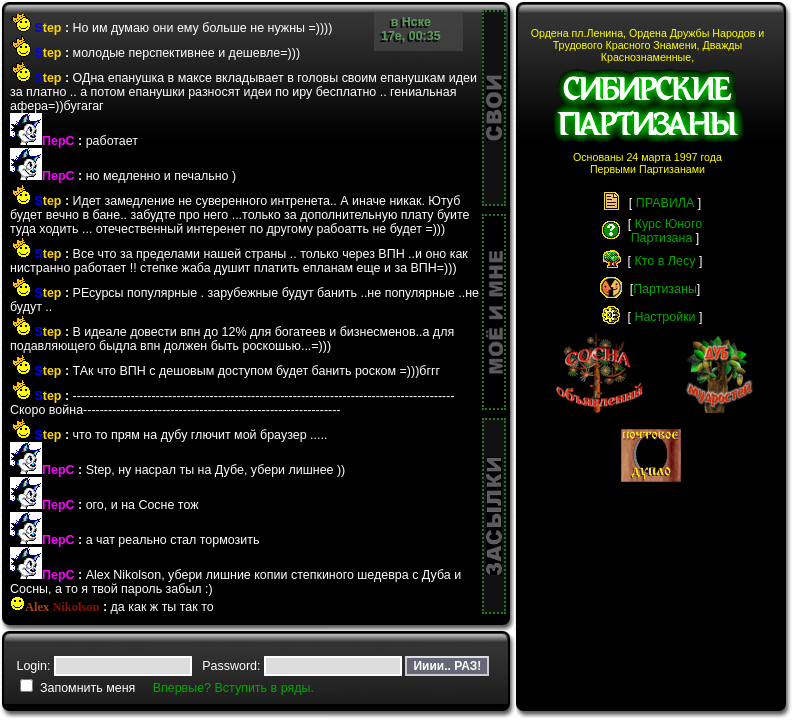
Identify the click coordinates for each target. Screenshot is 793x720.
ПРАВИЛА (665, 203)
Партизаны (665, 289)
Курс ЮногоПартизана (667, 231)
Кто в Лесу (665, 261)
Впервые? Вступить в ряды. (233, 688)
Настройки (664, 317)
